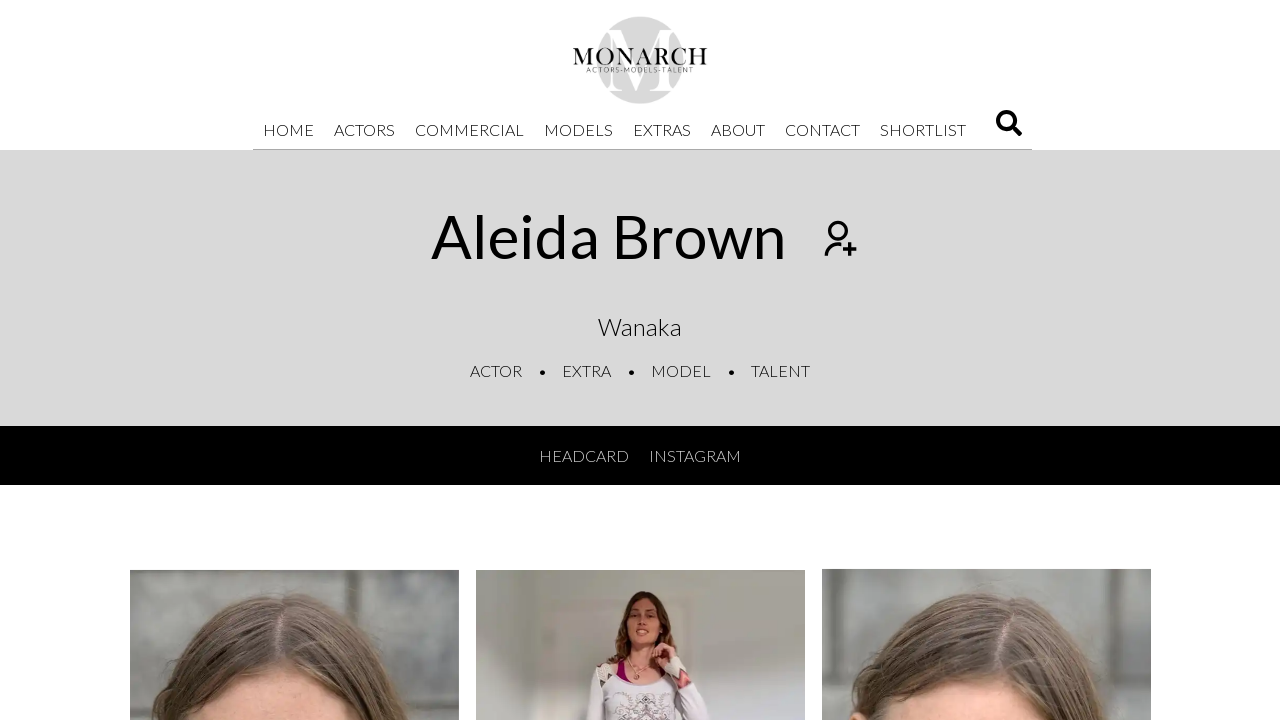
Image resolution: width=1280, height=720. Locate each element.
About (738, 129)
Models (578, 129)
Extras (662, 129)
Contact (822, 129)
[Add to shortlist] (838, 241)
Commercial (469, 129)
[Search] (1009, 129)
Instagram (695, 455)
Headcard (584, 455)
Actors (364, 129)
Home (288, 129)
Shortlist (923, 129)
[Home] (640, 60)
